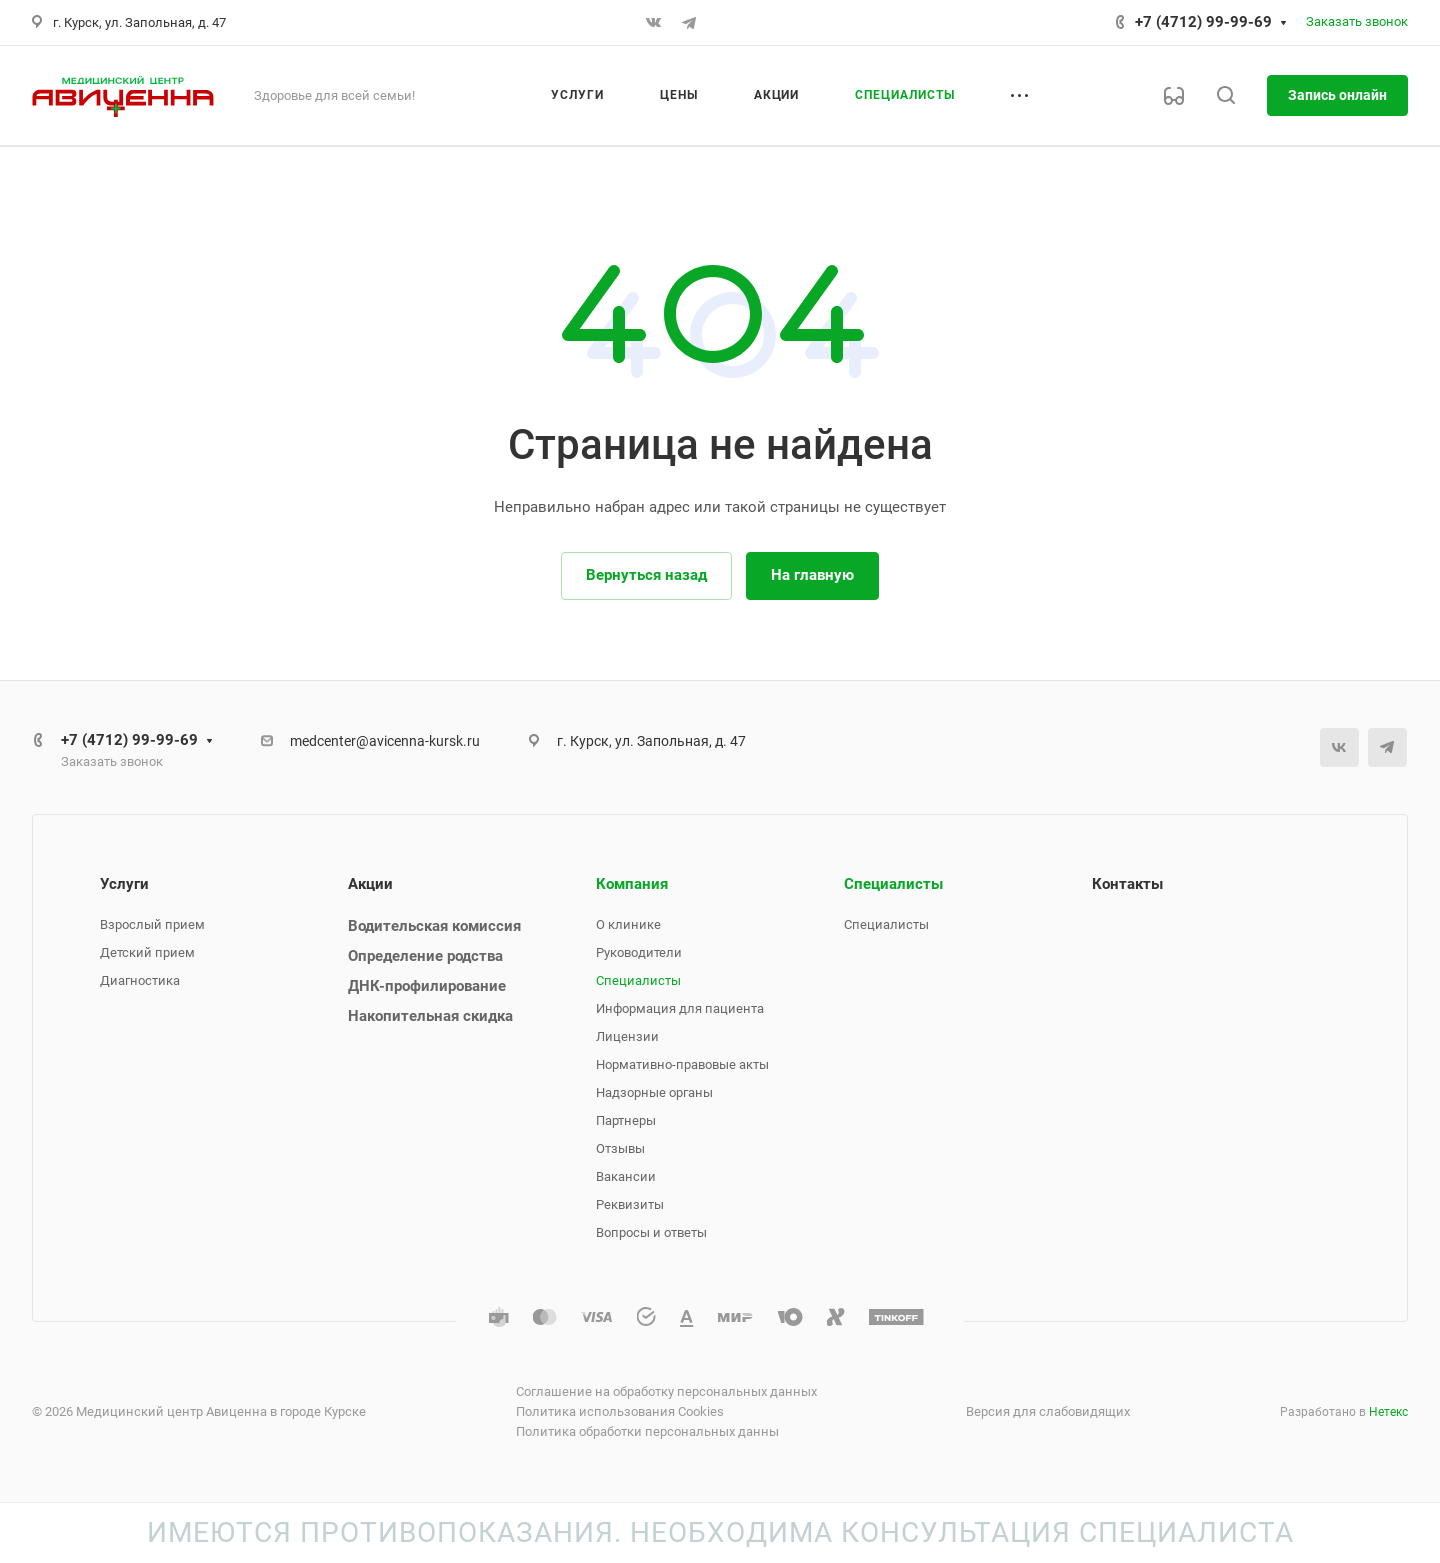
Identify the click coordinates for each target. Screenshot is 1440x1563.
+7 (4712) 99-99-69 (1203, 22)
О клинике (628, 924)
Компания (632, 884)
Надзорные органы (654, 1092)
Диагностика (140, 980)
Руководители (639, 952)
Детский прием (147, 952)
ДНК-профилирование (427, 986)
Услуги (124, 884)
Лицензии (627, 1036)
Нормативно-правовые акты (682, 1064)
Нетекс (1388, 1412)
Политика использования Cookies (620, 1411)
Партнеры (626, 1120)
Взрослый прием (152, 924)
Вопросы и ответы (651, 1232)
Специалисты (638, 980)
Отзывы (620, 1148)
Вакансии (626, 1176)
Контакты (1127, 884)
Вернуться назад (646, 575)
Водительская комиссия (434, 926)
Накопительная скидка (430, 1016)
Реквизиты (630, 1204)
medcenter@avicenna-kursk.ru (385, 741)
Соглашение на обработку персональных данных (666, 1391)
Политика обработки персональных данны (647, 1431)
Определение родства (425, 956)
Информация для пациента (680, 1008)
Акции (370, 884)
